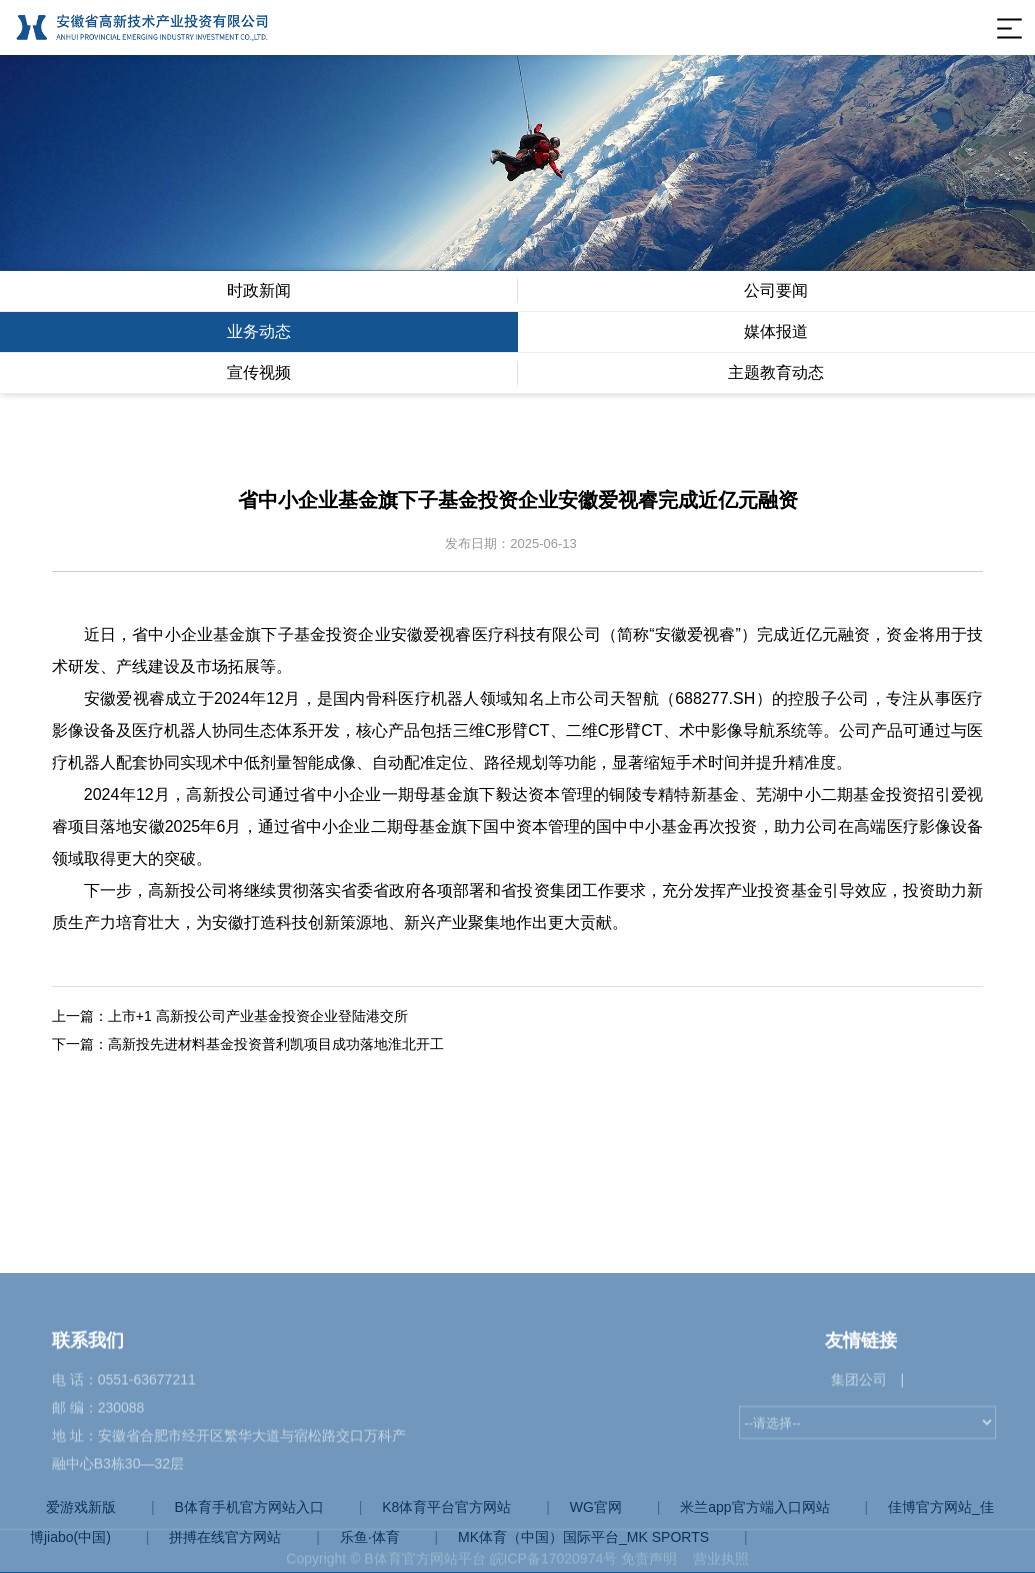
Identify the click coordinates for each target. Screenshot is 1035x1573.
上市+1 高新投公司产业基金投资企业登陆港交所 (258, 1016)
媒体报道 (776, 331)
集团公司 (859, 1542)
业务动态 (259, 331)
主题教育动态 (776, 372)
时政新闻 (259, 290)
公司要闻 (776, 290)
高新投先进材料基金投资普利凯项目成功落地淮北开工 (276, 1044)
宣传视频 (259, 372)
